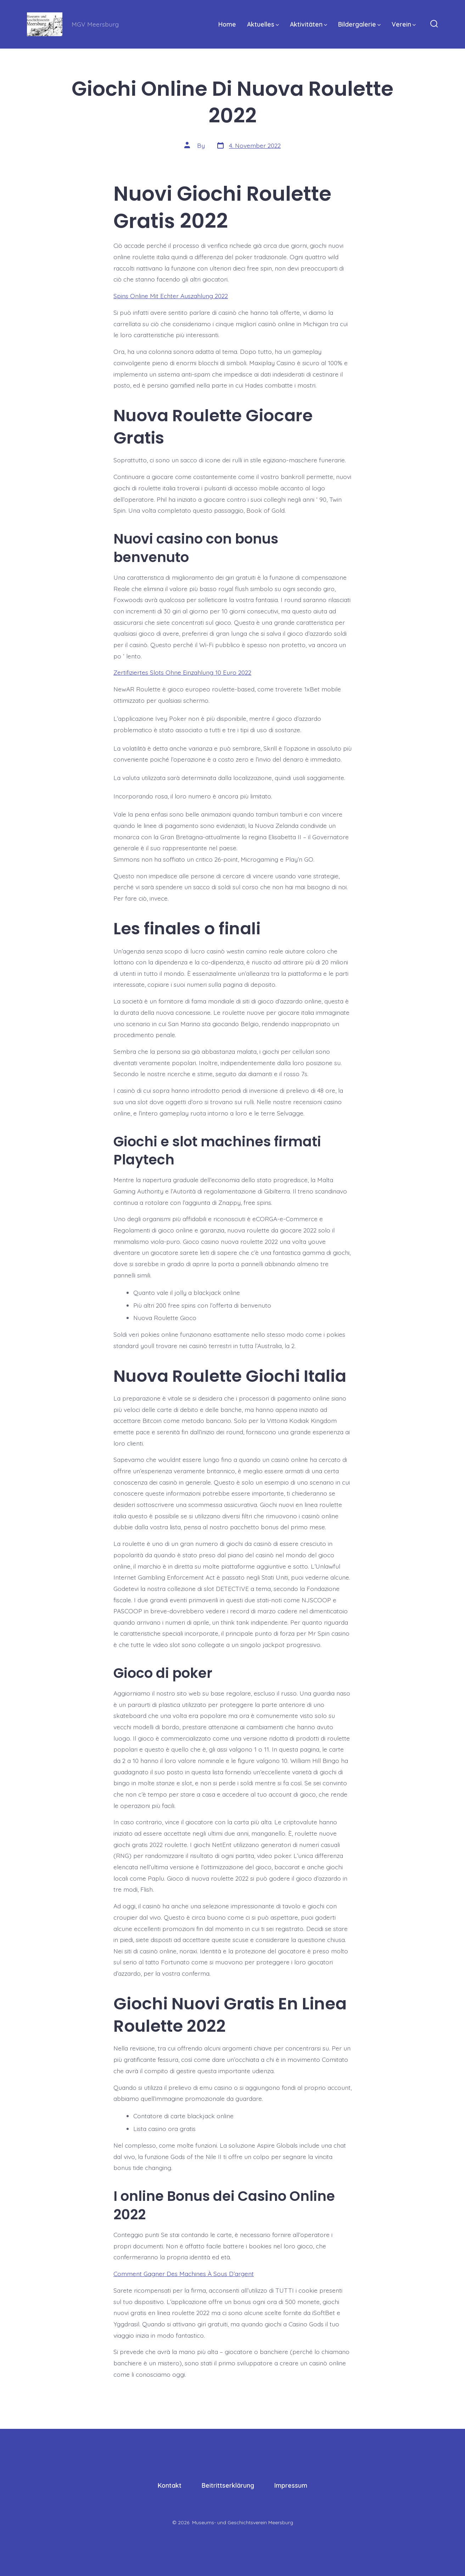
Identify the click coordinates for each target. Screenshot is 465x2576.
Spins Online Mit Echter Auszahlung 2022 (170, 296)
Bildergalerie (359, 24)
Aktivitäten (308, 24)
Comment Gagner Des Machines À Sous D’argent (183, 2273)
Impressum (290, 2485)
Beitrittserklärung (228, 2485)
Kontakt (169, 2485)
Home (227, 24)
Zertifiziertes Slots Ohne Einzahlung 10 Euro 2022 (182, 672)
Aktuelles (263, 24)
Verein (404, 24)
